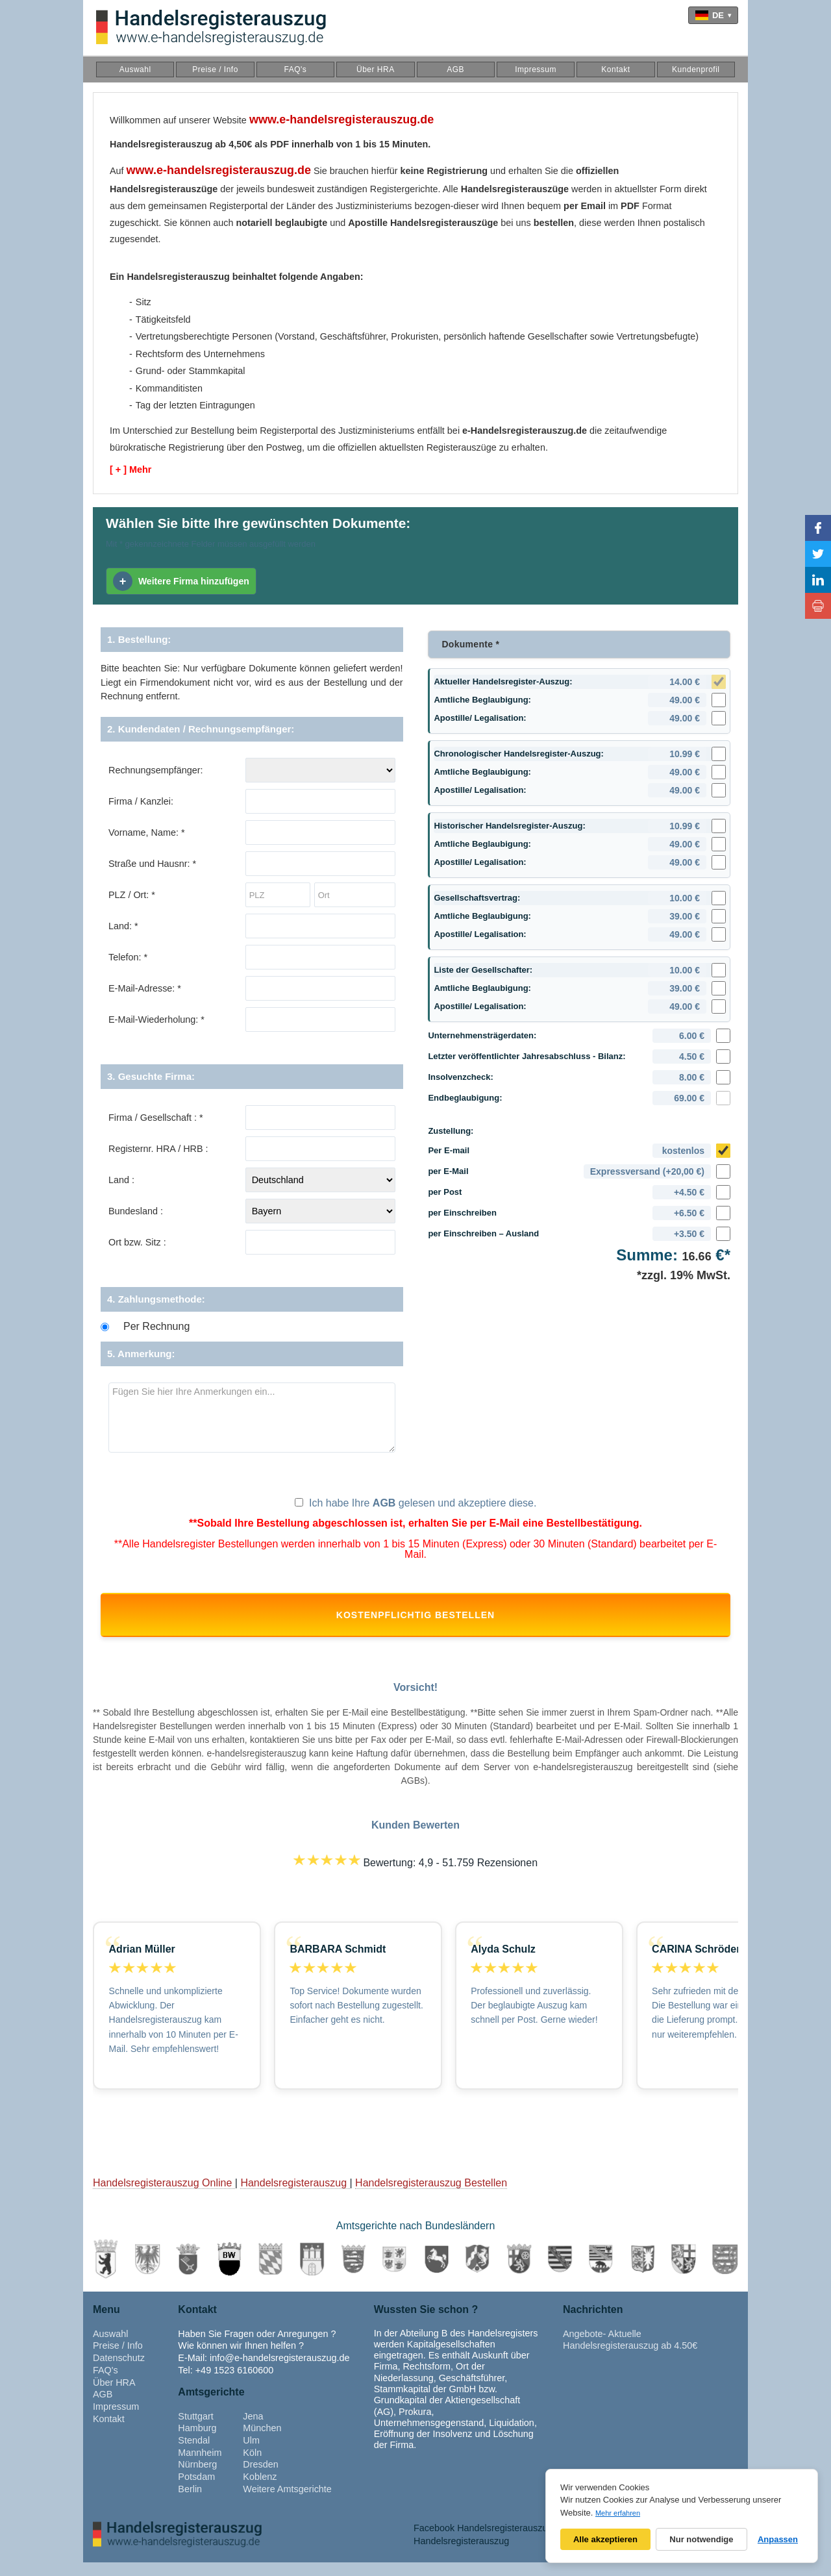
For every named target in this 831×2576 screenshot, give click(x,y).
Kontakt (615, 69)
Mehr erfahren (617, 2513)
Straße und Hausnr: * (152, 863)
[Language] (713, 15)
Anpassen (778, 2539)
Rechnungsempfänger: (155, 770)
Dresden (260, 2478)
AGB (455, 69)
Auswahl (135, 69)
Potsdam (196, 2490)
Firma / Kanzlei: (140, 801)
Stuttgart (195, 2429)
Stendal (194, 2454)
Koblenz (260, 2490)
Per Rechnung (156, 1326)
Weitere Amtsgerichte (287, 2502)
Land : (121, 1179)
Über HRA (375, 69)
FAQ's (295, 69)
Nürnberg (197, 2478)
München (262, 2441)
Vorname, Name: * (146, 832)
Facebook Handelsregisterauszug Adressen (504, 2541)
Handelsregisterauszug (294, 2196)
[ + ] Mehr (130, 469)
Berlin (190, 2502)
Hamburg (197, 2441)
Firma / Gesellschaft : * (155, 1117)
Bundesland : (135, 1211)
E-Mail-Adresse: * (144, 988)
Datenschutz (119, 2371)
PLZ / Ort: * (131, 894)
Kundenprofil (695, 69)
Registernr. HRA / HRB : (158, 1148)
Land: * (123, 926)
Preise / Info (215, 69)
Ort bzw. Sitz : (137, 1242)
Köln (252, 2465)
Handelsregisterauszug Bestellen (431, 2196)
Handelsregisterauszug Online (164, 2196)
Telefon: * (127, 957)
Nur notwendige (701, 2539)
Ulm (251, 2454)
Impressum (535, 69)
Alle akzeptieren (605, 2539)
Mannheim (199, 2465)
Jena (253, 2429)
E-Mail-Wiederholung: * (156, 1019)
